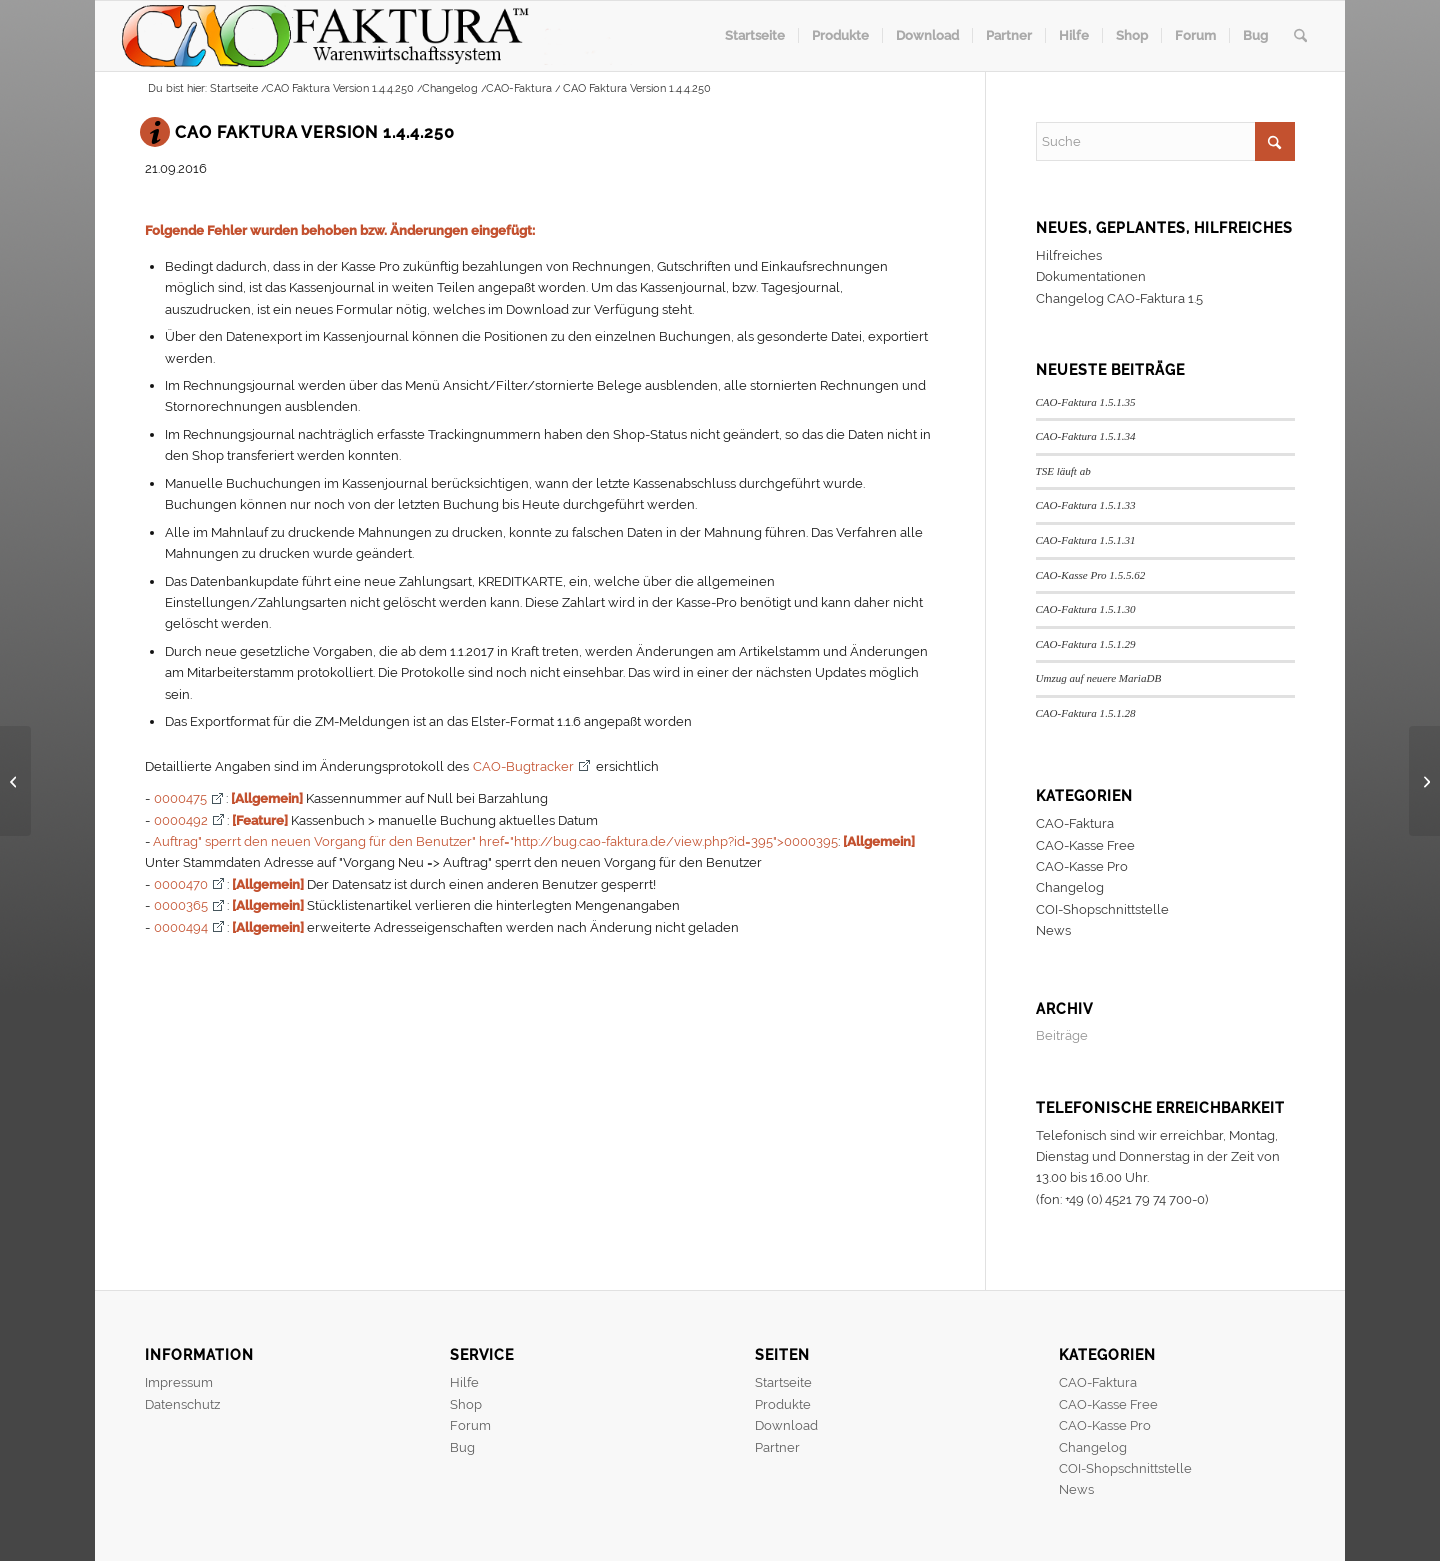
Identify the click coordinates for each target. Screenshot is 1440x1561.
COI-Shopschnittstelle (1102, 909)
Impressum (179, 1382)
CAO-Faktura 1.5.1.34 (1086, 436)
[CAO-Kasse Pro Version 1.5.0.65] (15, 781)
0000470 (181, 884)
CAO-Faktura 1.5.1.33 (1086, 505)
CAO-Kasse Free (1085, 845)
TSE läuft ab (1063, 471)
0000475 (180, 798)
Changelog (1070, 887)
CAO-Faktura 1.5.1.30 (1086, 609)
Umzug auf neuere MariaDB (1099, 678)
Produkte (783, 1404)
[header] (376, 36)
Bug (462, 1447)
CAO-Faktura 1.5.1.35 (1086, 402)
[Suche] (1300, 36)
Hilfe (464, 1382)
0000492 (181, 820)
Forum (470, 1425)
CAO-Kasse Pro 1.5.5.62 (1091, 575)
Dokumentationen (1091, 276)
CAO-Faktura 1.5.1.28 (1086, 713)
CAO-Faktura (1075, 823)
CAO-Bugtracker (523, 766)
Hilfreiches (1069, 255)
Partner (777, 1447)
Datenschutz (182, 1404)
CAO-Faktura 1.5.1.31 (1086, 540)
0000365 (181, 905)
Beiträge (1062, 1035)
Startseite (783, 1382)
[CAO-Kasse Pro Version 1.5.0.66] (1424, 781)
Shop (466, 1404)
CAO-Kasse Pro (1082, 866)
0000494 (181, 927)
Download (786, 1425)
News (1053, 930)
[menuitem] (755, 36)
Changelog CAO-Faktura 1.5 (1119, 298)
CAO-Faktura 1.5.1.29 (1086, 644)
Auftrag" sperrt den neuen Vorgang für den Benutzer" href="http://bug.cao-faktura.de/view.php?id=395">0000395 (495, 841)
